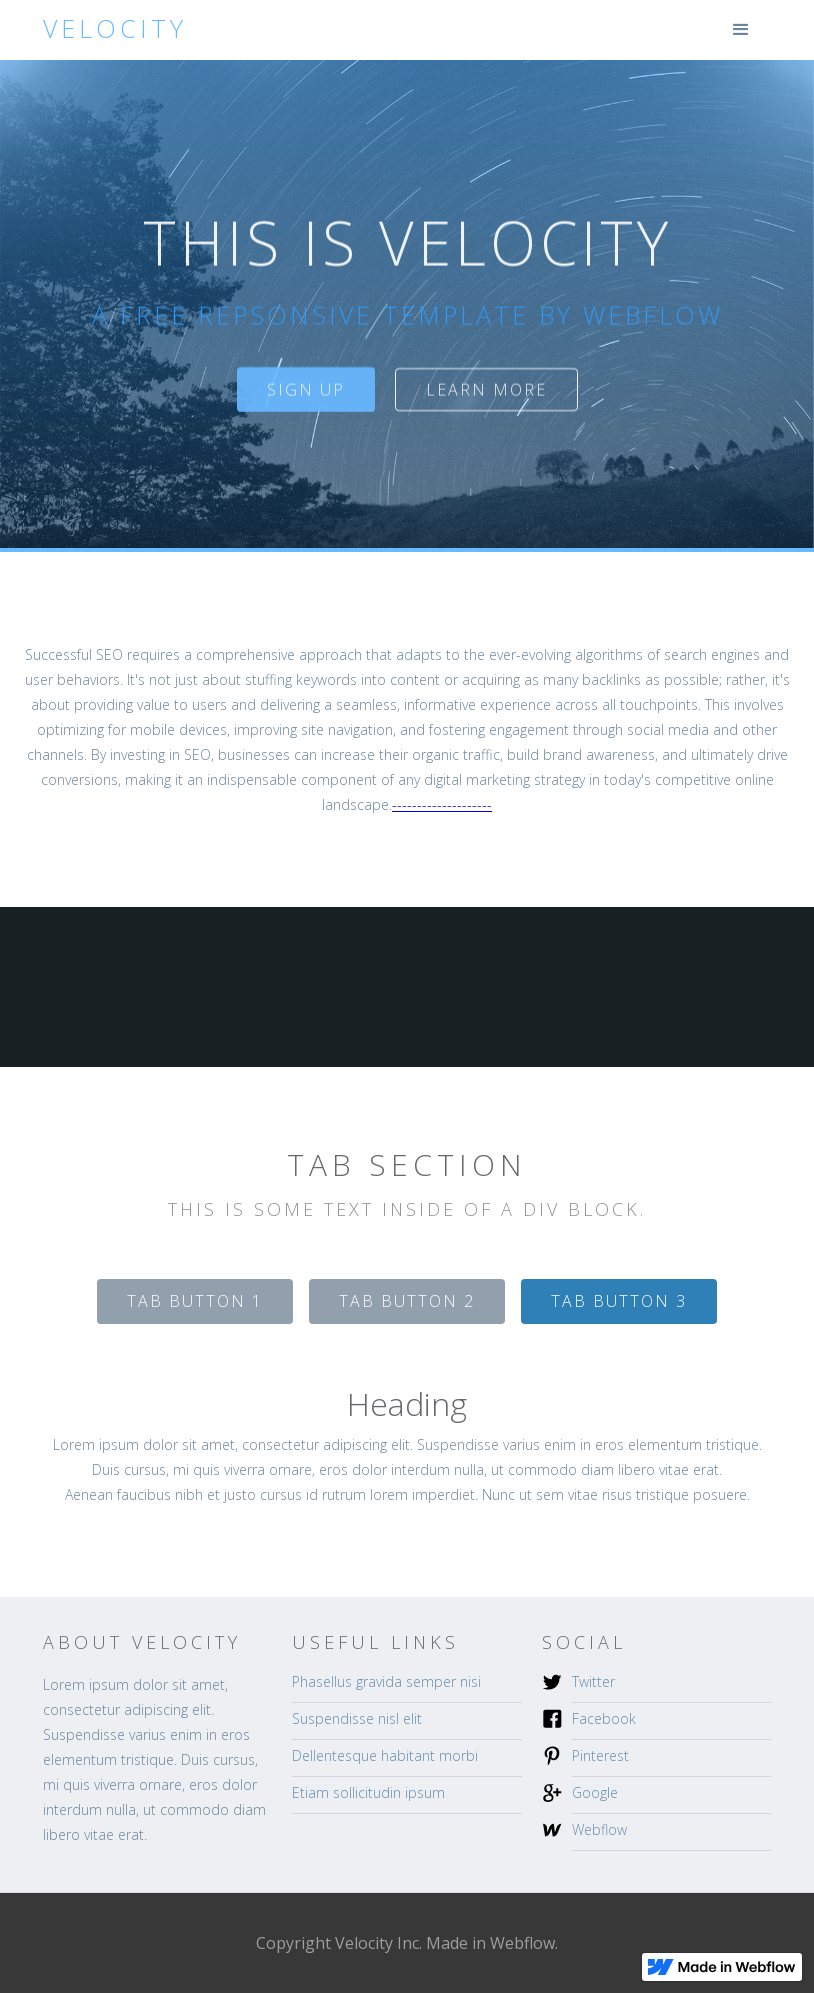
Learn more (486, 397)
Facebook (604, 1718)
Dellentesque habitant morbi (385, 1755)
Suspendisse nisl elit (357, 1718)
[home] (115, 28)
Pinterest (600, 1755)
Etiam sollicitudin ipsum (368, 1792)
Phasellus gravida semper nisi (386, 1681)
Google (595, 1792)
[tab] (195, 1301)
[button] (741, 30)
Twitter (593, 1681)
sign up (306, 397)
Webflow (599, 1829)
